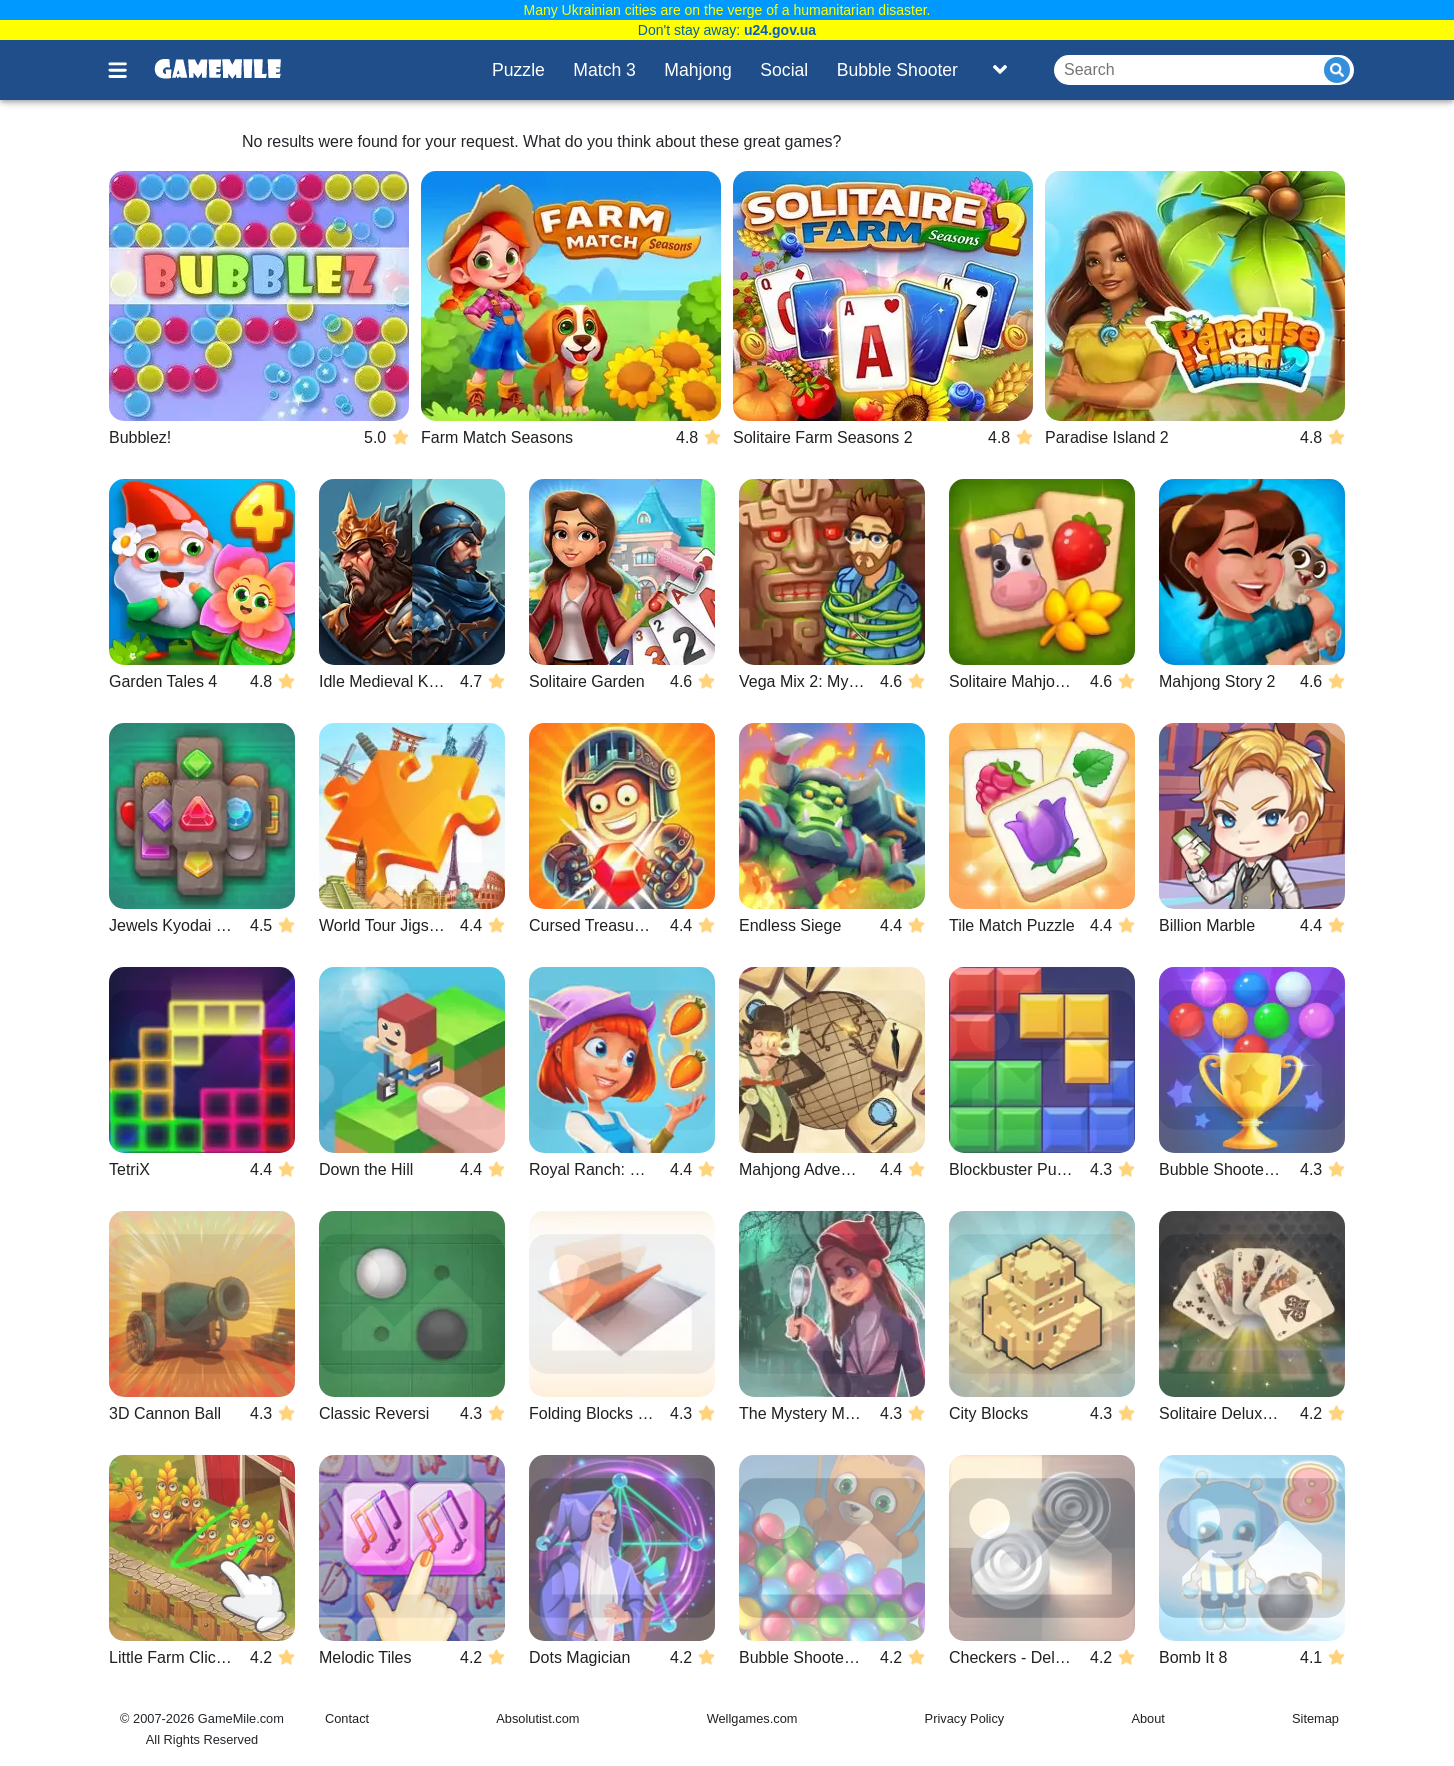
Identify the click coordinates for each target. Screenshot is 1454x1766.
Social (784, 70)
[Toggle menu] (129, 70)
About (1147, 1718)
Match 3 (604, 70)
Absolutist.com (537, 1718)
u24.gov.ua (780, 30)
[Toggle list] (1000, 70)
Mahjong (698, 70)
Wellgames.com (752, 1718)
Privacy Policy (965, 1718)
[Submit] (1337, 70)
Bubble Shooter (897, 70)
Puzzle (518, 70)
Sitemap (1315, 1718)
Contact (347, 1718)
